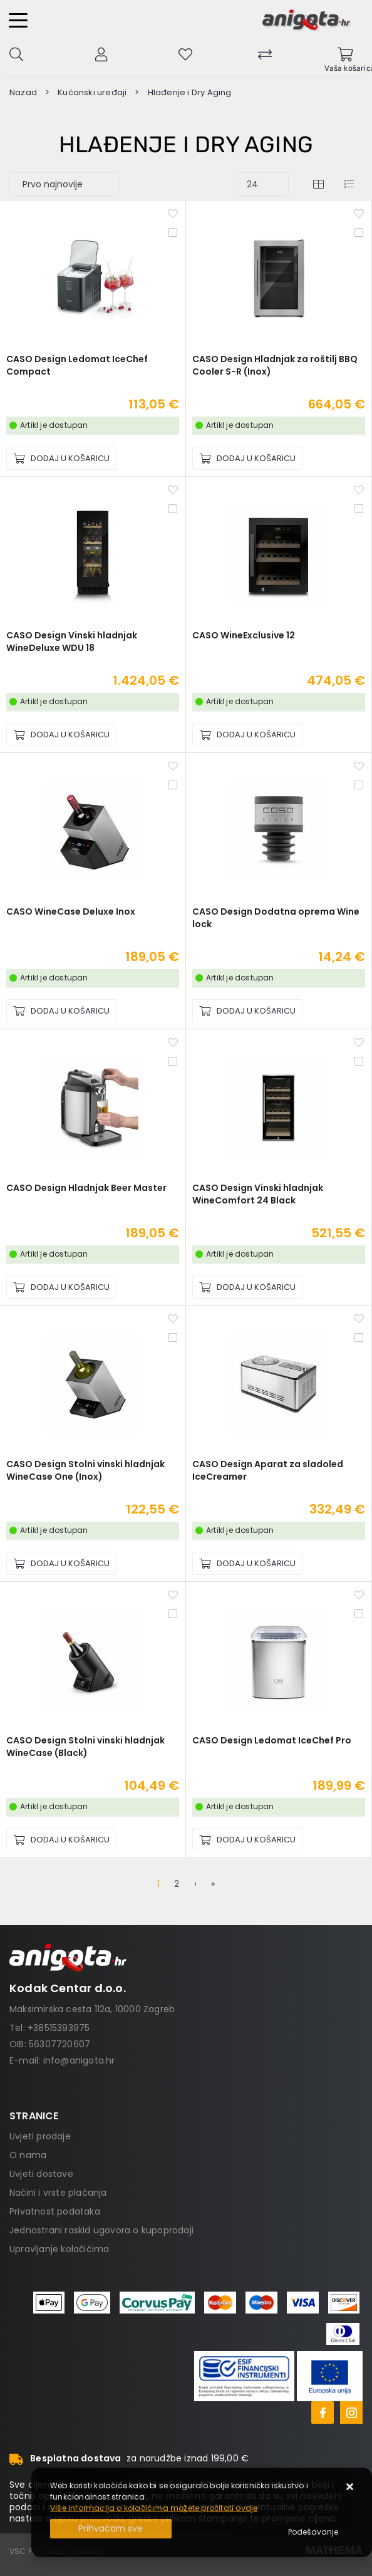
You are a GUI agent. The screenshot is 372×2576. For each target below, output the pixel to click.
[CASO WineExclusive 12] (247, 734)
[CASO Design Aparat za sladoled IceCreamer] (247, 1563)
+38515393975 (59, 2028)
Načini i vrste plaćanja (58, 2192)
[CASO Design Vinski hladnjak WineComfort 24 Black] (247, 1287)
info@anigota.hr (79, 2060)
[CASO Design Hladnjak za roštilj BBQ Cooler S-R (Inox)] (247, 458)
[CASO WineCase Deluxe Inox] (61, 1010)
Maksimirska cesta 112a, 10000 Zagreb (92, 2009)
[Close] (111, 2528)
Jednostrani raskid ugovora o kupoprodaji (101, 2230)
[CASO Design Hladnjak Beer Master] (61, 1287)
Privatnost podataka (54, 2211)
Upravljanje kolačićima (59, 2249)
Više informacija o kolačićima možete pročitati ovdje (153, 2508)
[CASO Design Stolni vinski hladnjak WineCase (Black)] (61, 1839)
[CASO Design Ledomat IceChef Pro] (247, 1839)
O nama (27, 2155)
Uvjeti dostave (41, 2174)
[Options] (313, 2532)
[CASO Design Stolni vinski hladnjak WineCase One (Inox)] (61, 1563)
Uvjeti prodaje (40, 2136)
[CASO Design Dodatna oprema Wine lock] (247, 1010)
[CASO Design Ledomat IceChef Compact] (61, 458)
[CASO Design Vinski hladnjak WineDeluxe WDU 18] (61, 734)
